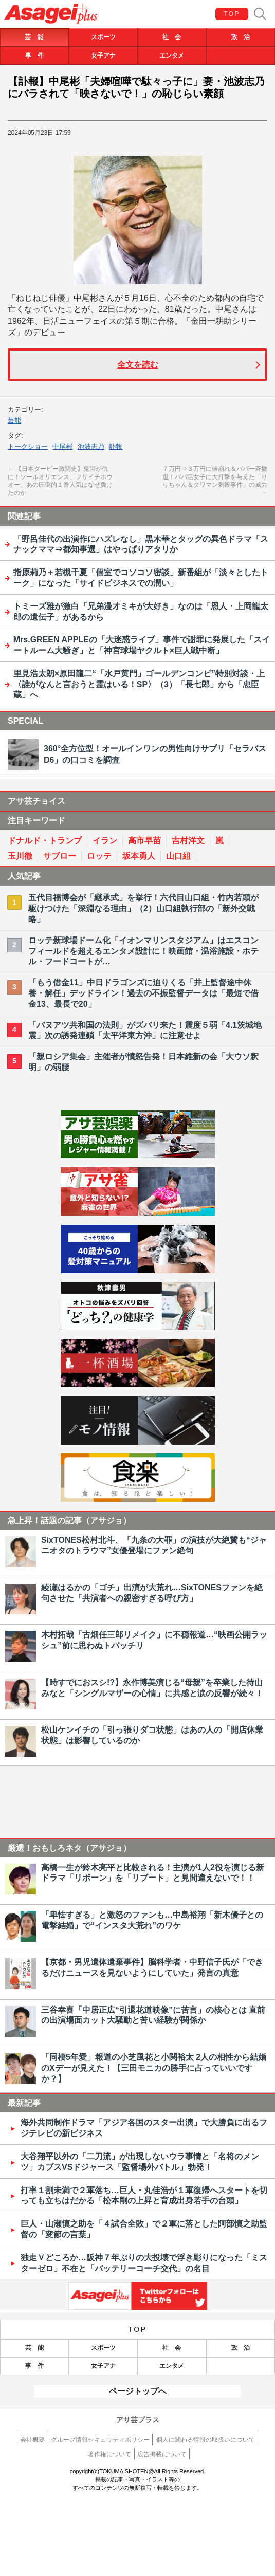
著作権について (109, 2454)
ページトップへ (138, 2391)
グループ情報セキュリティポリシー (100, 2439)
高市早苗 (144, 840)
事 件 (34, 55)
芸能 (14, 420)
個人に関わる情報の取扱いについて (205, 2439)
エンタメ (171, 55)
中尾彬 (62, 446)
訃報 (115, 446)
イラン (105, 840)
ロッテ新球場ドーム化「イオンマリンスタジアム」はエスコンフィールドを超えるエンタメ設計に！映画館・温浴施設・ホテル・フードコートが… (143, 951)
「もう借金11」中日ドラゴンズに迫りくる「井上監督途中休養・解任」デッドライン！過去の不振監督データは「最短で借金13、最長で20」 (143, 993)
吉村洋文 (188, 840)
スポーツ (103, 37)
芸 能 (34, 37)
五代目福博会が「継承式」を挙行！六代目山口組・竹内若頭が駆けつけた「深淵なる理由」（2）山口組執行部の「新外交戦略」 (143, 908)
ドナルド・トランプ (45, 840)
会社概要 (32, 2439)
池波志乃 (91, 446)
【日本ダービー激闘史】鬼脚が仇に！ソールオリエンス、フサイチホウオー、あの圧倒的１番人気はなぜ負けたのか (60, 480)
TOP (232, 13)
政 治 (240, 37)
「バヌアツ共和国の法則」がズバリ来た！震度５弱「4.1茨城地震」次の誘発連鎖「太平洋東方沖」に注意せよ (145, 1030)
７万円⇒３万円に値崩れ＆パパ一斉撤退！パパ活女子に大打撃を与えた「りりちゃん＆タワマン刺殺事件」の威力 (214, 481)
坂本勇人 (138, 856)
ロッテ (99, 856)
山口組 (178, 856)
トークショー (28, 446)
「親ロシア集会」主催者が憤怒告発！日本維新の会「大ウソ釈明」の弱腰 (143, 1062)
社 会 (171, 37)
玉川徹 (20, 856)
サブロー (59, 856)
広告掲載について (162, 2454)
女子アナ (103, 55)
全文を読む (137, 364)
